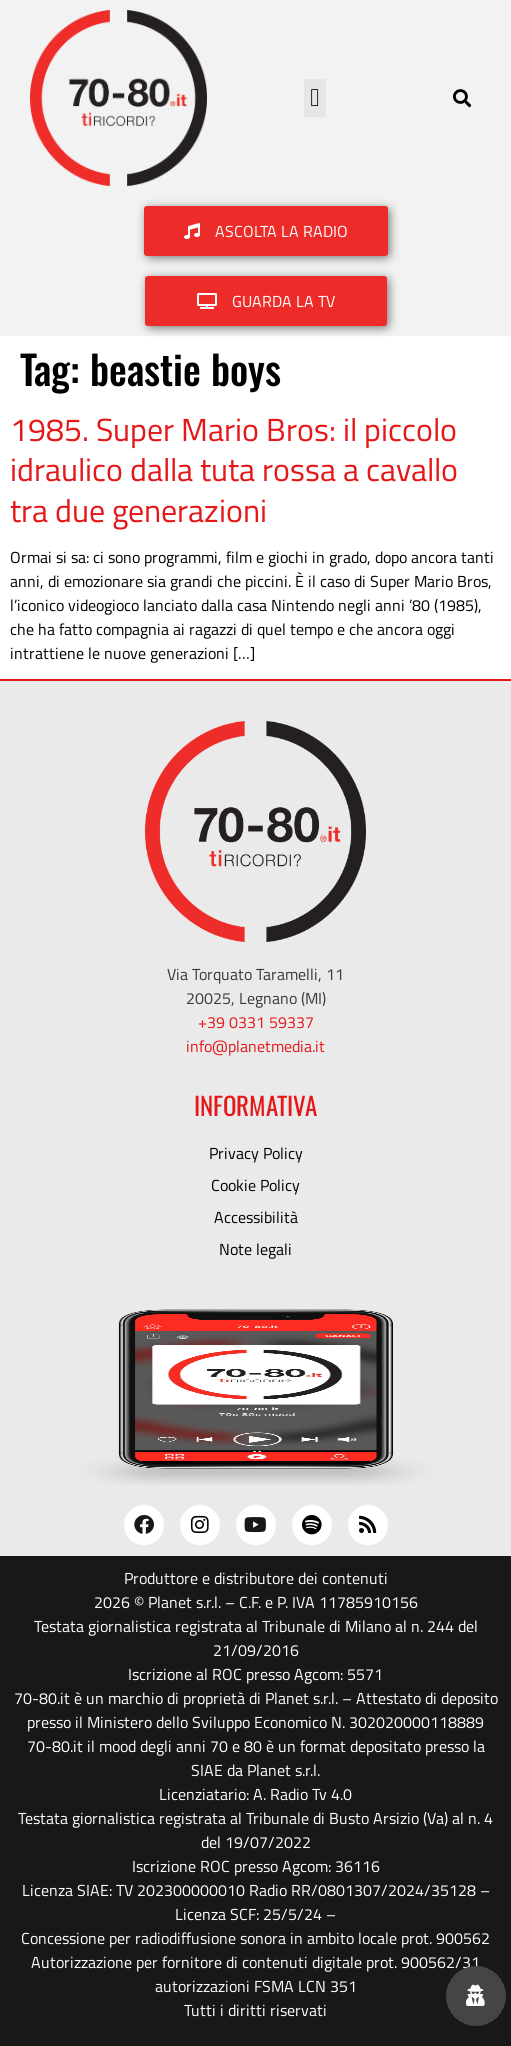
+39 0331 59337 (256, 1022)
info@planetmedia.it (255, 1046)
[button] (315, 98)
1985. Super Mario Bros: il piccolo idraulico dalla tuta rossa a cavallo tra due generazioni (234, 469)
